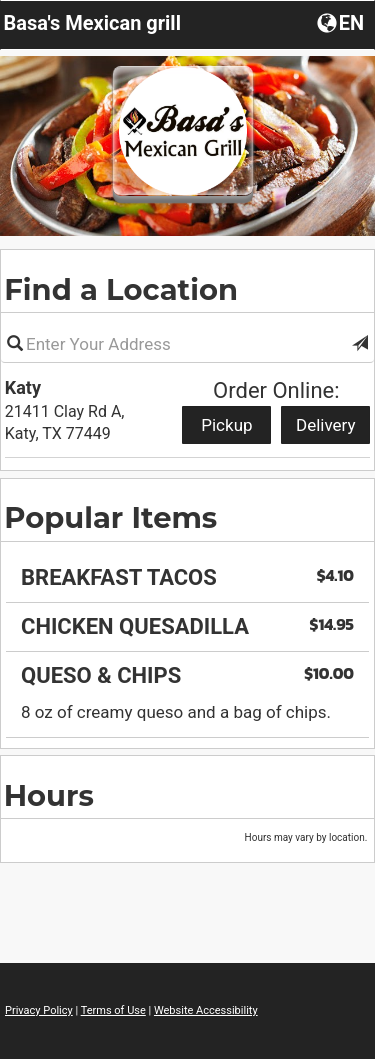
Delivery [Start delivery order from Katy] (326, 425)
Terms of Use (113, 1010)
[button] (360, 344)
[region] (187, 553)
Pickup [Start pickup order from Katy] (226, 425)
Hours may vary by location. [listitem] (306, 837)
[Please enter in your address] (187, 344)
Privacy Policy (39, 1010)
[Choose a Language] (342, 22)
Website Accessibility (206, 1010)
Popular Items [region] (110, 517)
